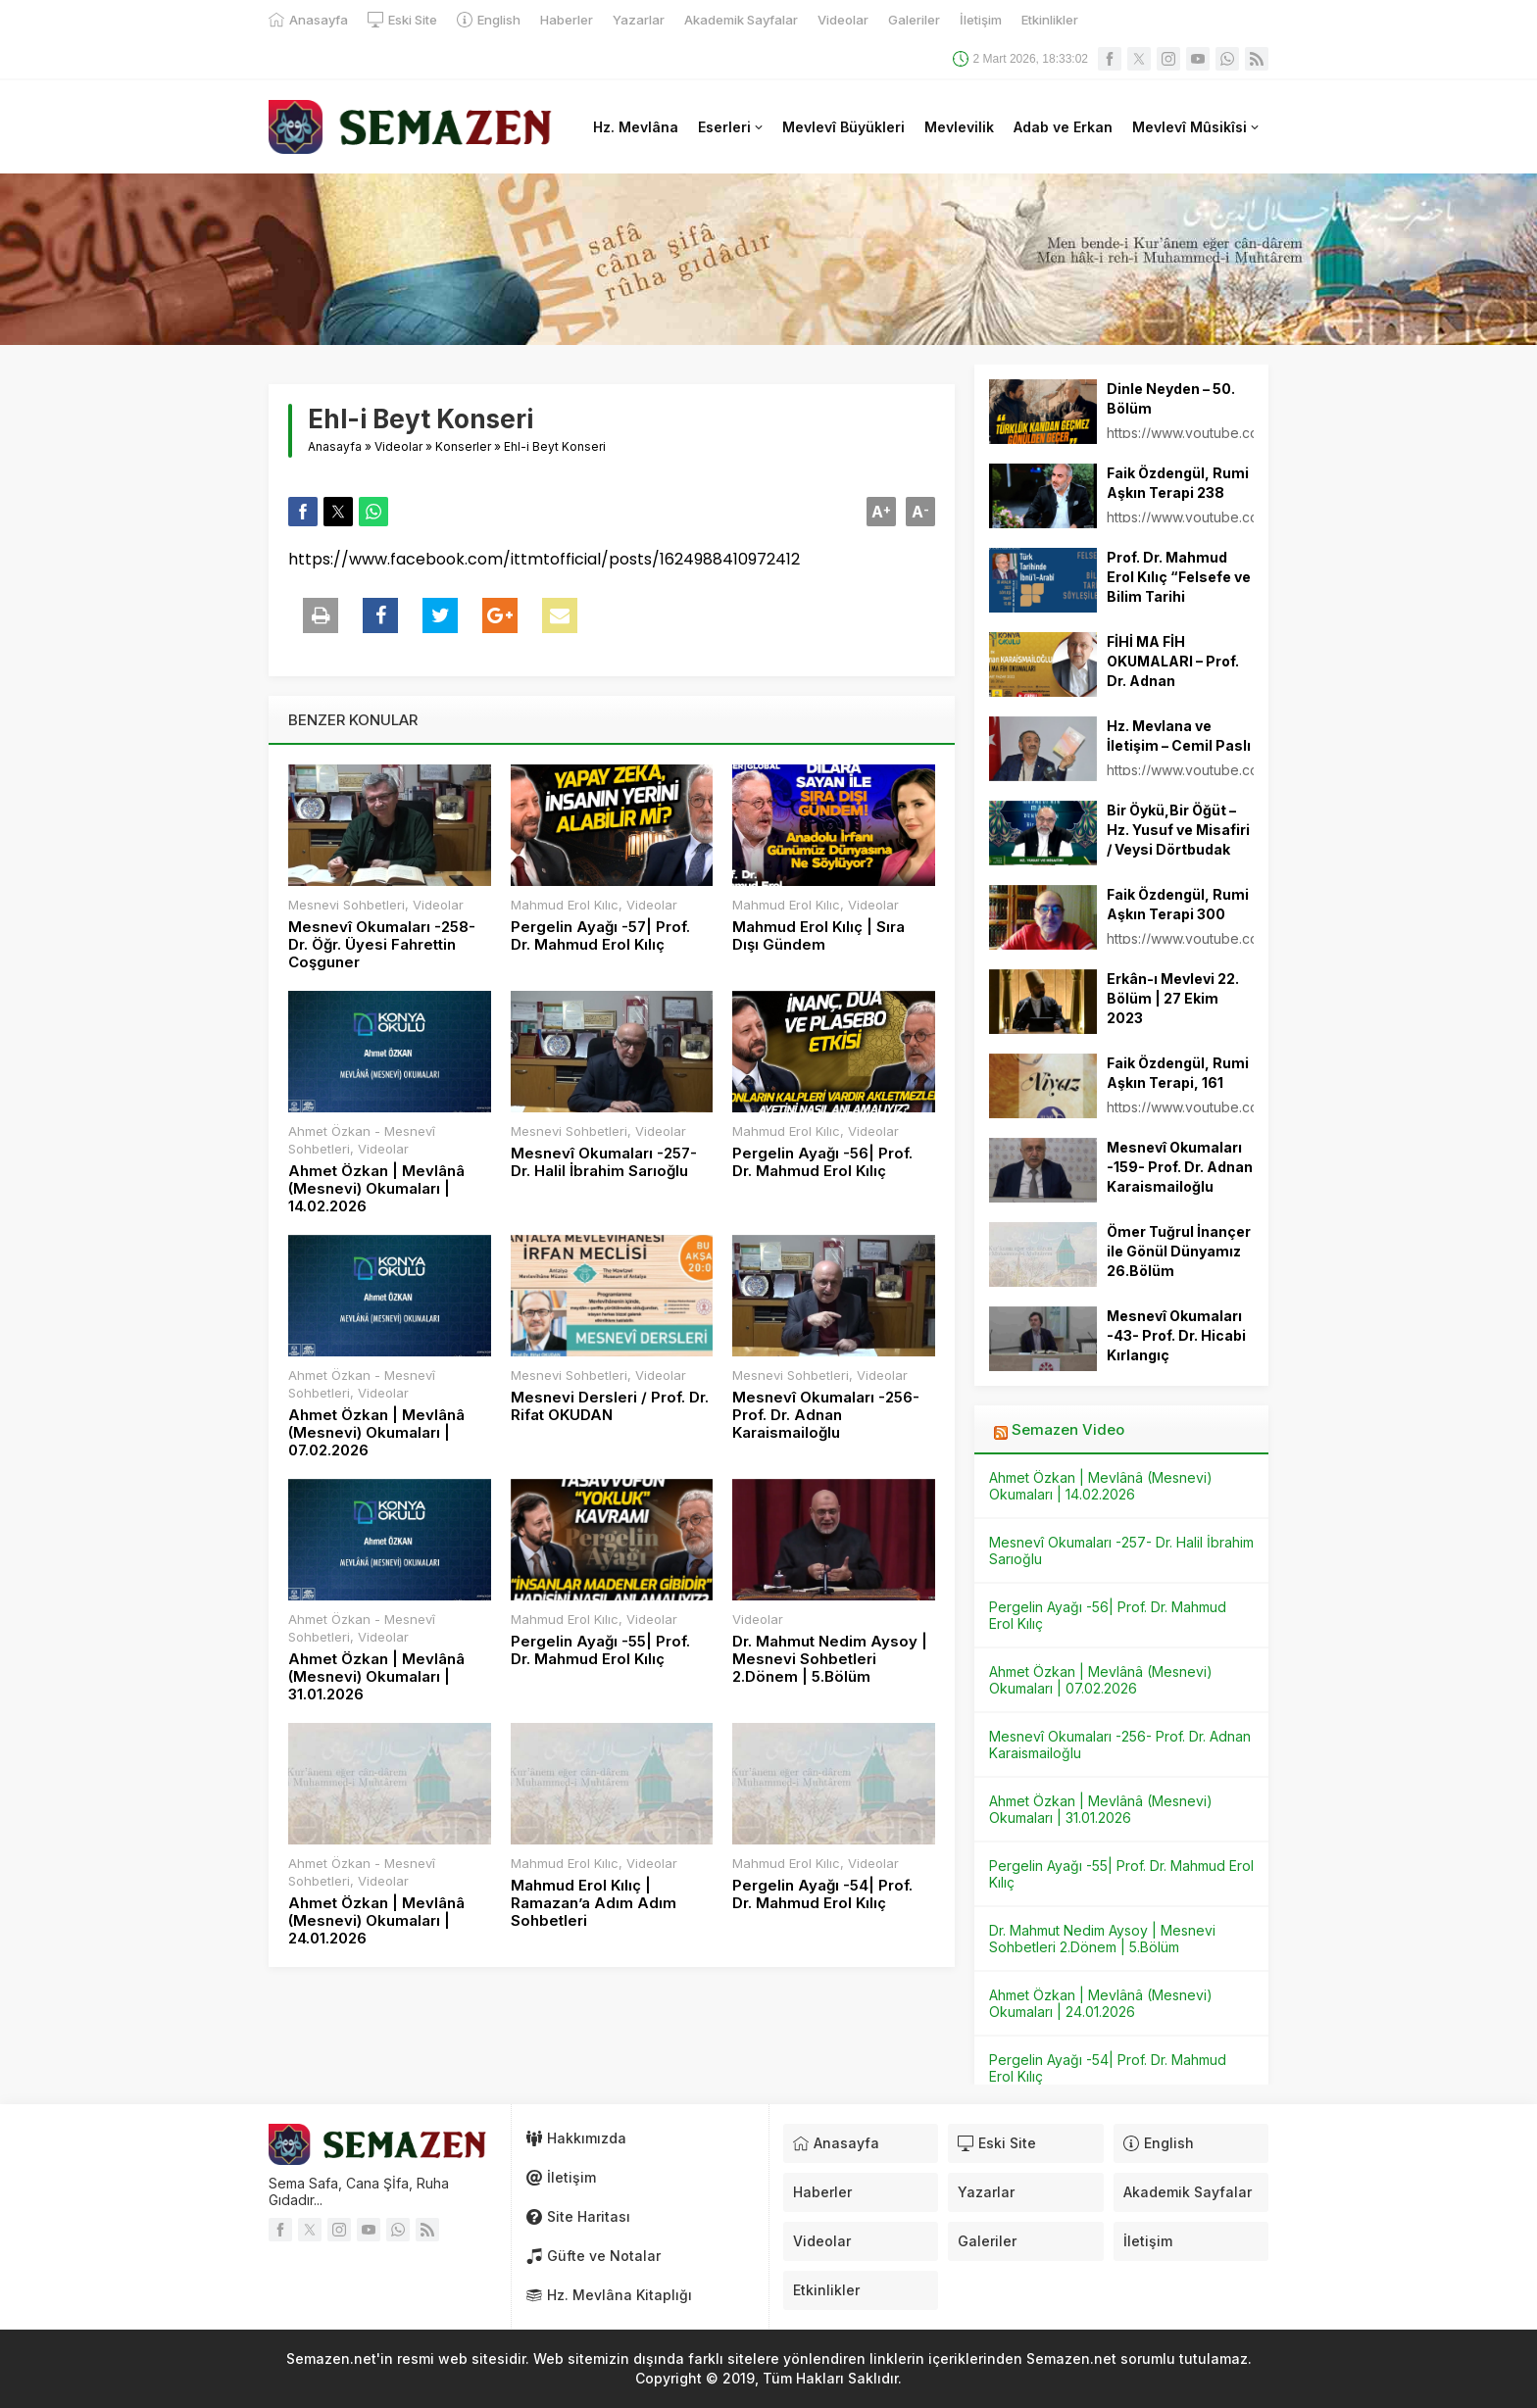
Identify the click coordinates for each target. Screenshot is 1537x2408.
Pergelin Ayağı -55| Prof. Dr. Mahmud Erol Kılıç (600, 1650)
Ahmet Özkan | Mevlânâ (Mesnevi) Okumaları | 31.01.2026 (376, 1676)
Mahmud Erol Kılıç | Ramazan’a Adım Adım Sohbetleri (593, 1903)
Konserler (463, 446)
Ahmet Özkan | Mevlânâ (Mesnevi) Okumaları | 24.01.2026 (376, 1920)
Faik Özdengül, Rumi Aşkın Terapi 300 (1178, 904)
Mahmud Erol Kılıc (565, 904)
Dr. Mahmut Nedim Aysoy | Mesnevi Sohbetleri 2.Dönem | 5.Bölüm (829, 1659)
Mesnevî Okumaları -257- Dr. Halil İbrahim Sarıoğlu (604, 1162)
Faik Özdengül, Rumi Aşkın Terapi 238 (1178, 483)
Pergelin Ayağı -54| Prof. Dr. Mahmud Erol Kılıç (822, 1894)
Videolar (398, 446)
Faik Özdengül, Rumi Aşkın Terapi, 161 (1178, 1073)
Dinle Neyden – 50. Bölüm (1171, 398)
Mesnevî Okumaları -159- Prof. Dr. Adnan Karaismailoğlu (1180, 1167)
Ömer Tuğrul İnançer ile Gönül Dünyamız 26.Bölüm (1179, 1251)
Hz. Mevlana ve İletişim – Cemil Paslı (1179, 735)
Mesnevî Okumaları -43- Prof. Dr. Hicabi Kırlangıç (1176, 1335)
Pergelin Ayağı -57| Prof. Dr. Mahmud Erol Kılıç (600, 936)
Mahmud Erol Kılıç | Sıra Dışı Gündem (818, 936)
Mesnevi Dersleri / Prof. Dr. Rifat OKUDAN (610, 1406)
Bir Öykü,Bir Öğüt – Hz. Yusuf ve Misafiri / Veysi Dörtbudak (1178, 830)
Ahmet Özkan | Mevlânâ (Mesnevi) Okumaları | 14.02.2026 (376, 1188)
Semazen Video (1068, 1429)
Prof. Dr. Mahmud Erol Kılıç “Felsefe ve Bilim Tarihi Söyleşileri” (1179, 586)
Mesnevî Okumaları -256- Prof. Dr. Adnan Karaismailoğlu (825, 1415)
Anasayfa (335, 446)
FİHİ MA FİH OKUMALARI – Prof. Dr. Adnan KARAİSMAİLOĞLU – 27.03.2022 (1176, 680)
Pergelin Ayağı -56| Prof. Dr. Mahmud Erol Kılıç (822, 1162)
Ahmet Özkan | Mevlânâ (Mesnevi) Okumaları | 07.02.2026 (376, 1432)
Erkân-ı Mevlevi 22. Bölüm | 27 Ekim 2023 (1173, 998)
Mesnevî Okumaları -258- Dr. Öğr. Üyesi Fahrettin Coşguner (381, 944)
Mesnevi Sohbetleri (346, 904)
